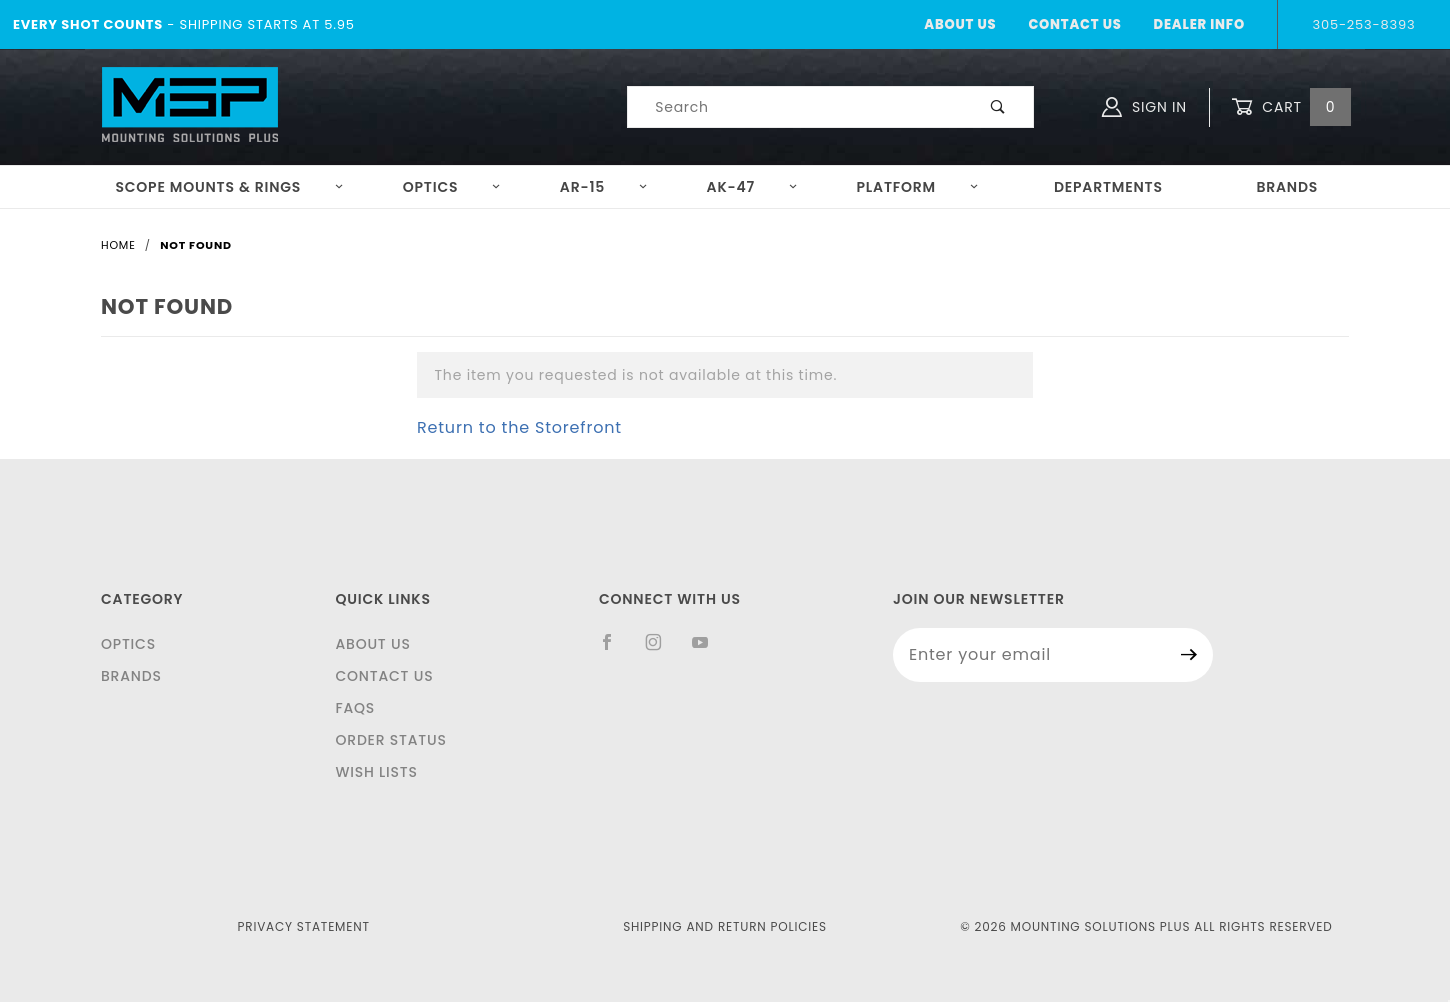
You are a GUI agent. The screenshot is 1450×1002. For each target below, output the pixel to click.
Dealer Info (1199, 24)
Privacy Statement (304, 926)
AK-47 (752, 187)
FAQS (355, 708)
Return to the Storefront (519, 427)
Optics (452, 187)
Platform (918, 187)
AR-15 (604, 187)
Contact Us (1074, 24)
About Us (960, 24)
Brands (1287, 187)
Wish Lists (376, 772)
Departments (1108, 187)
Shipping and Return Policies (725, 926)
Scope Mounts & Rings (229, 187)
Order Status (390, 740)
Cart (1291, 107)
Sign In (1144, 107)
